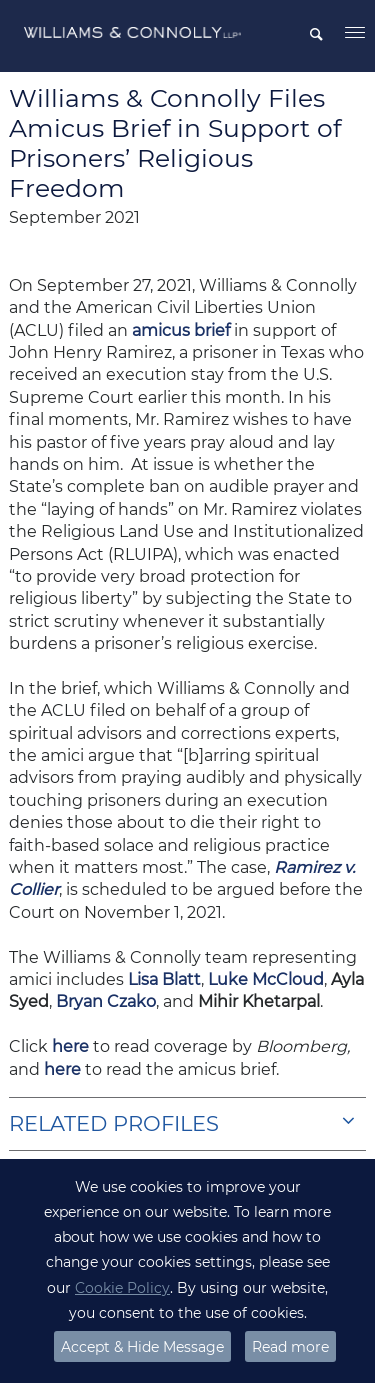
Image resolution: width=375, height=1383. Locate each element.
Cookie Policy (122, 1288)
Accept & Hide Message (142, 1347)
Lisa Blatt (164, 979)
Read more (290, 1347)
